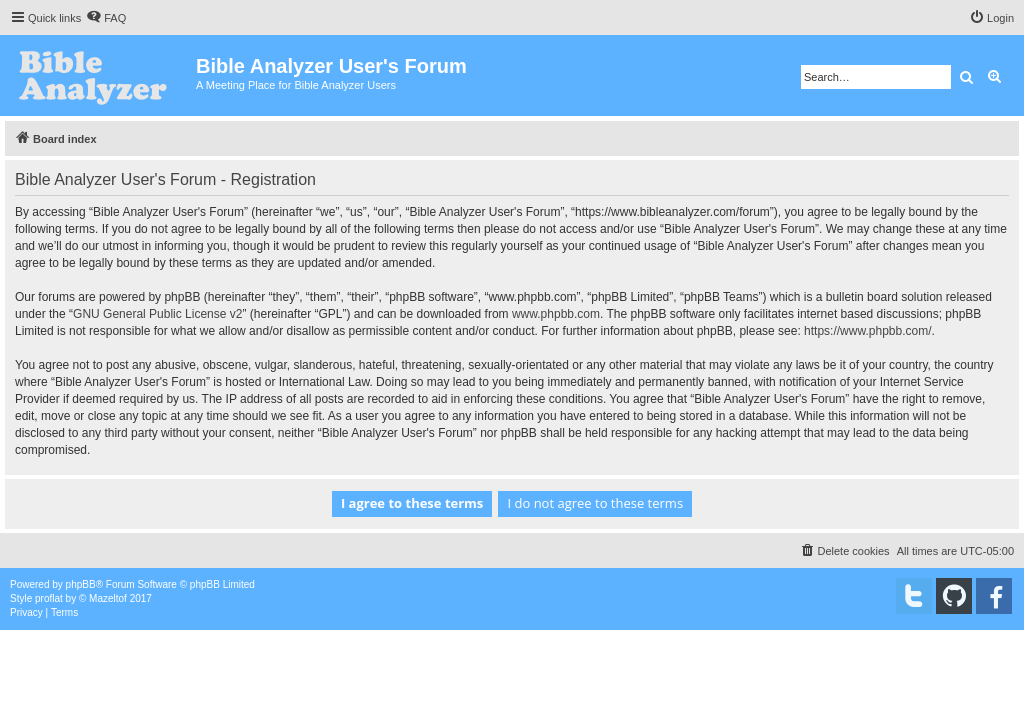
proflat (49, 598)
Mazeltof (108, 598)
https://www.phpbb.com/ (867, 331)
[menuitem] (106, 18)
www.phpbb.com (556, 314)
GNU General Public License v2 (157, 314)
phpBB (81, 584)
